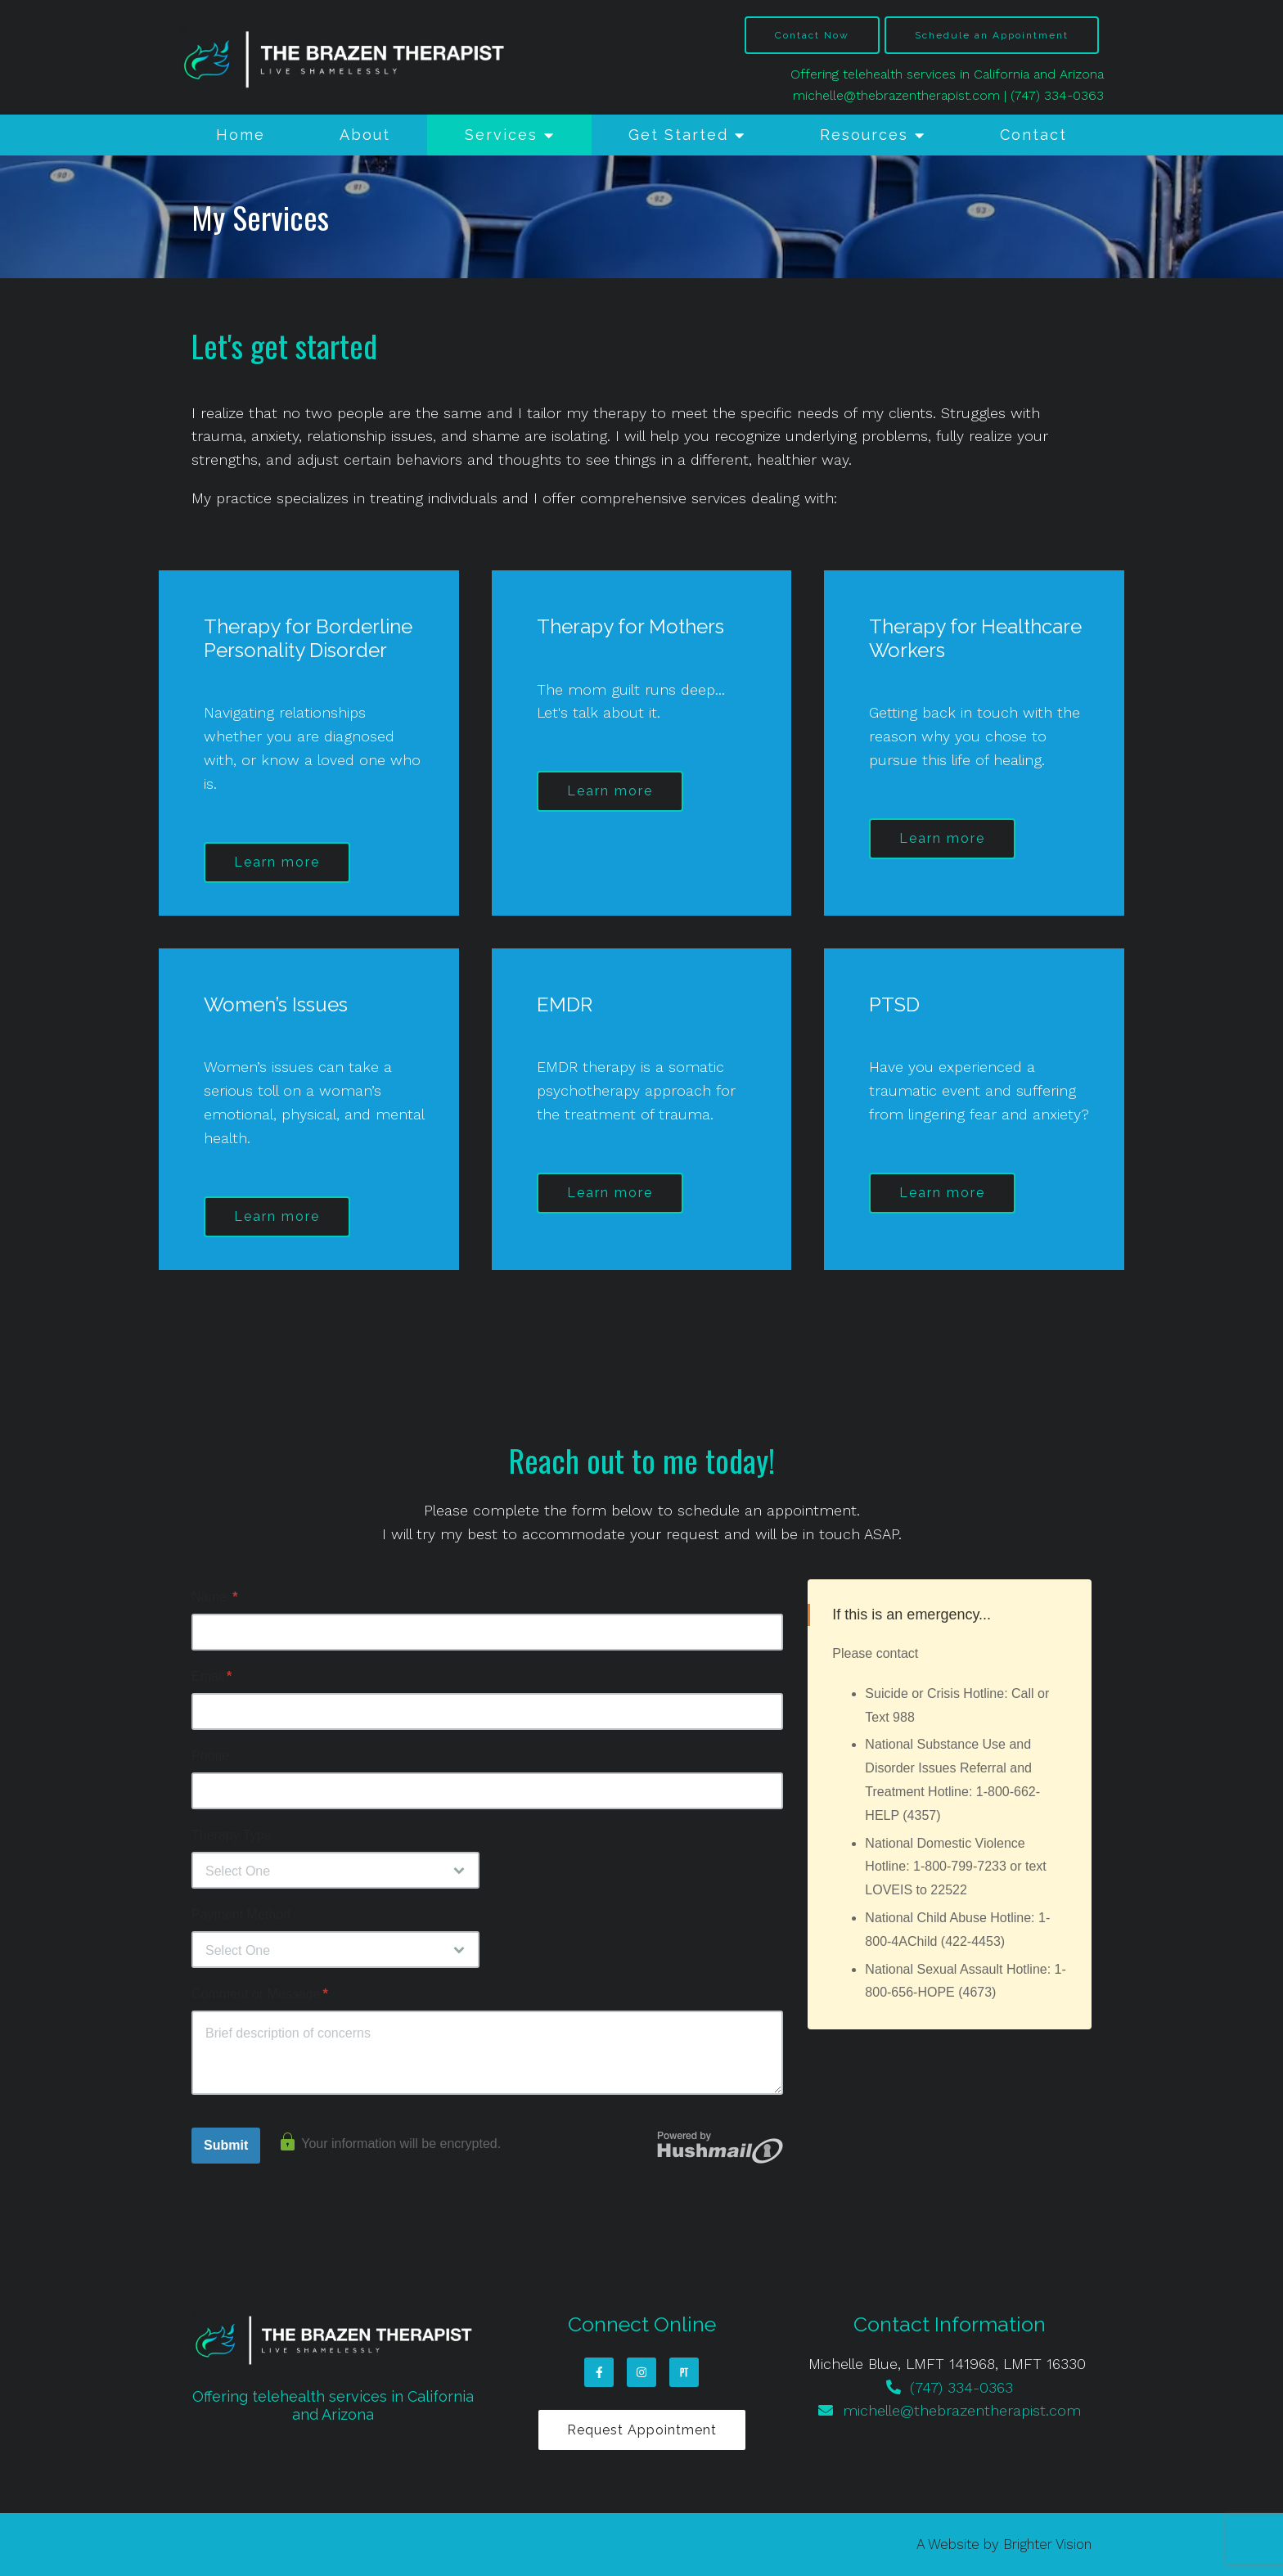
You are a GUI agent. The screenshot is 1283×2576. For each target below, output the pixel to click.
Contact (1033, 134)
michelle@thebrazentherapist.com (896, 95)
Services (501, 134)
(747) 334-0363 (1057, 95)
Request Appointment (642, 2430)
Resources (864, 134)
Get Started (678, 134)
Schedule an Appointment (992, 35)
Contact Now (812, 35)
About (365, 134)
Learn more (277, 862)
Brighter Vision (1047, 2544)
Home (240, 134)
